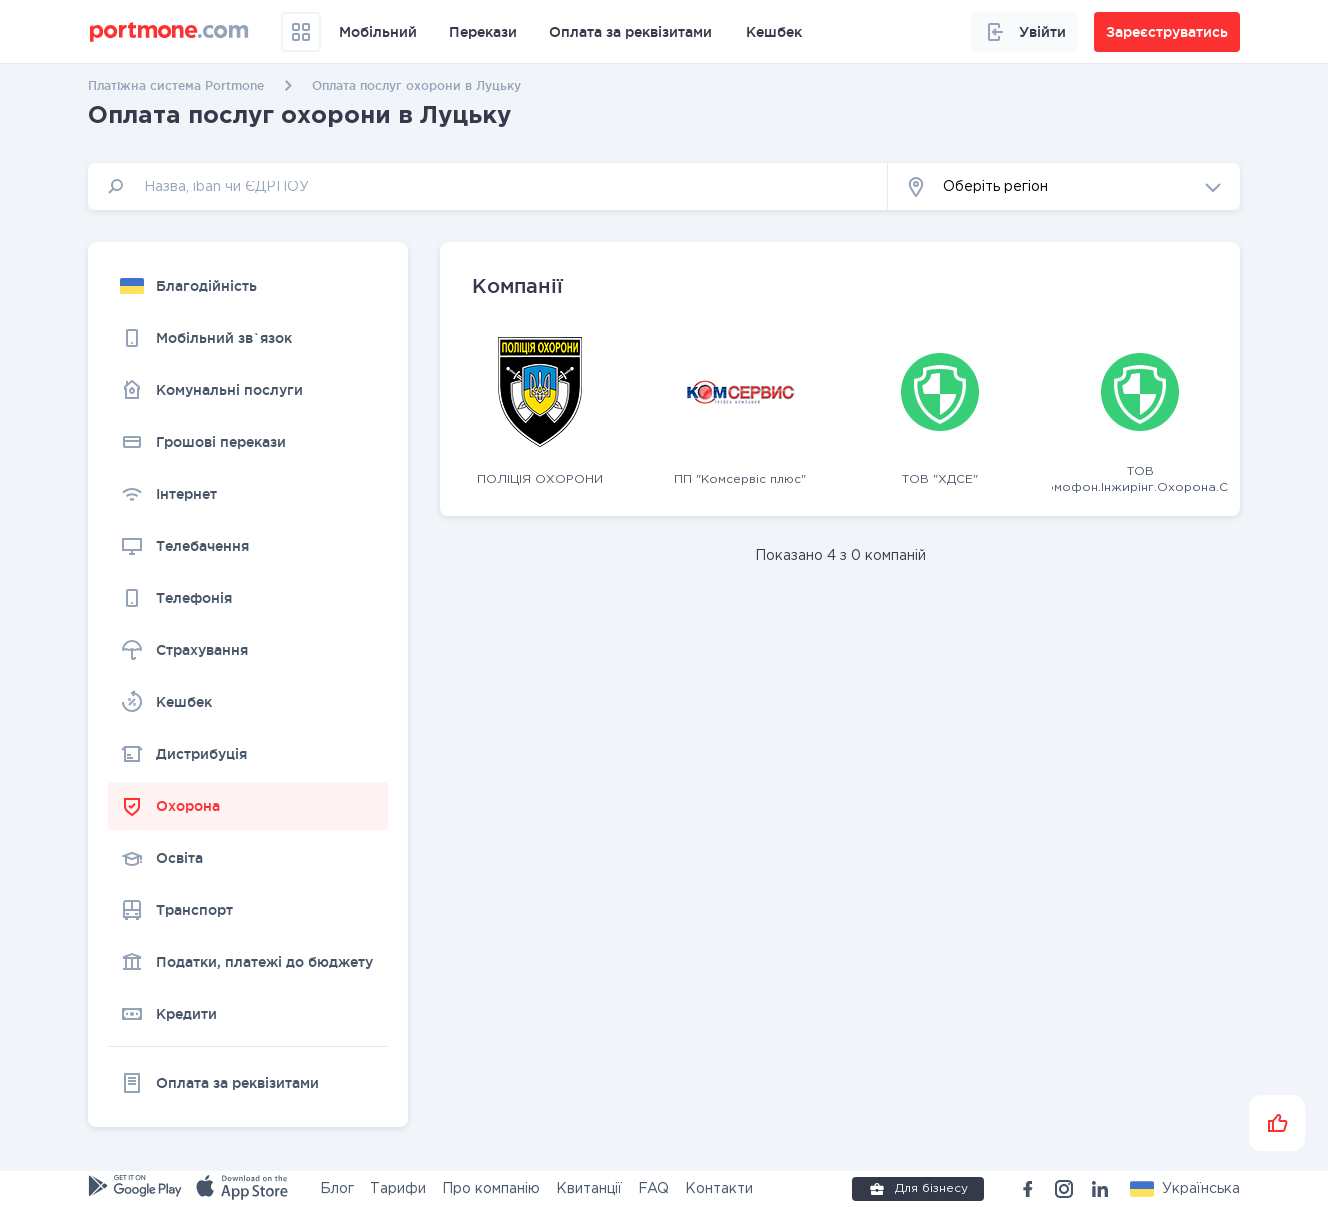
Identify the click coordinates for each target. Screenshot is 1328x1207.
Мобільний (378, 32)
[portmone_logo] (169, 32)
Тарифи (398, 1189)
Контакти (719, 1189)
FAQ (653, 1189)
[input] (488, 186)
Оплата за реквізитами (630, 32)
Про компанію (491, 1189)
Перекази (483, 32)
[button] (1064, 186)
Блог (337, 1189)
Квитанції (589, 1189)
